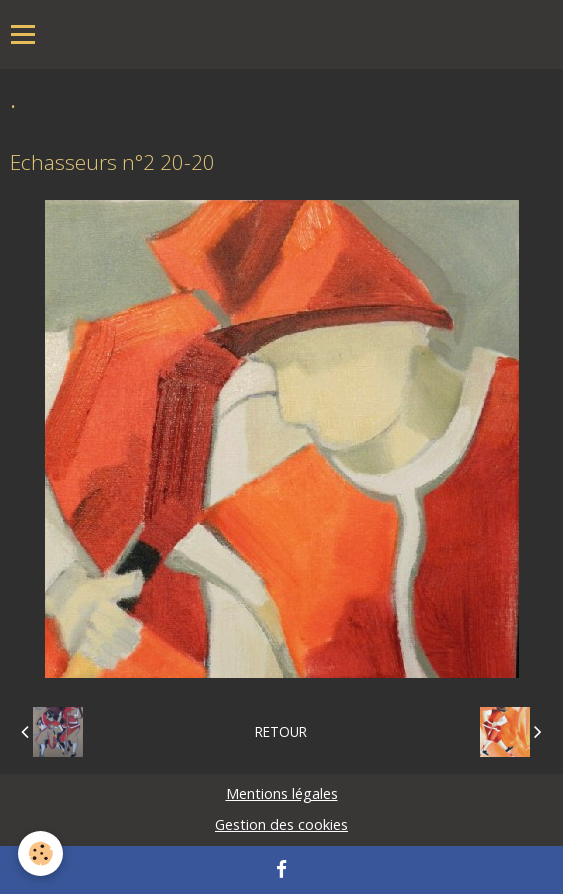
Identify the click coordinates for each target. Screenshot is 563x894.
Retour (281, 731)
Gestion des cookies (281, 824)
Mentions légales (282, 793)
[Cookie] (40, 853)
